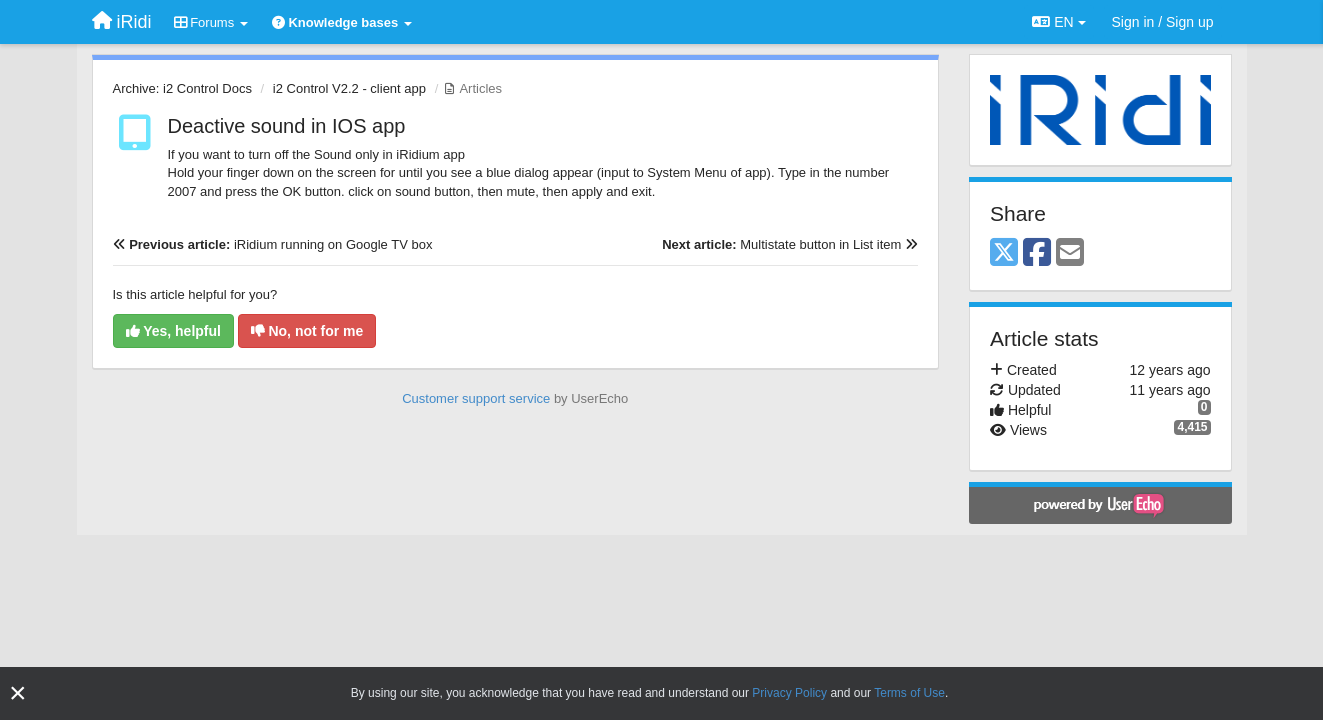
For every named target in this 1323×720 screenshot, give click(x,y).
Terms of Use (909, 693)
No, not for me (307, 331)
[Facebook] (1037, 253)
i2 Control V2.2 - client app (349, 88)
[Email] (1070, 253)
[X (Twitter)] (1004, 253)
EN (1058, 22)
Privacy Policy (789, 693)
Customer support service (476, 398)
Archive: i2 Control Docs (182, 88)
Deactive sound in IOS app (287, 126)
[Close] (18, 693)
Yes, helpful (173, 331)
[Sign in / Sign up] (1163, 22)
